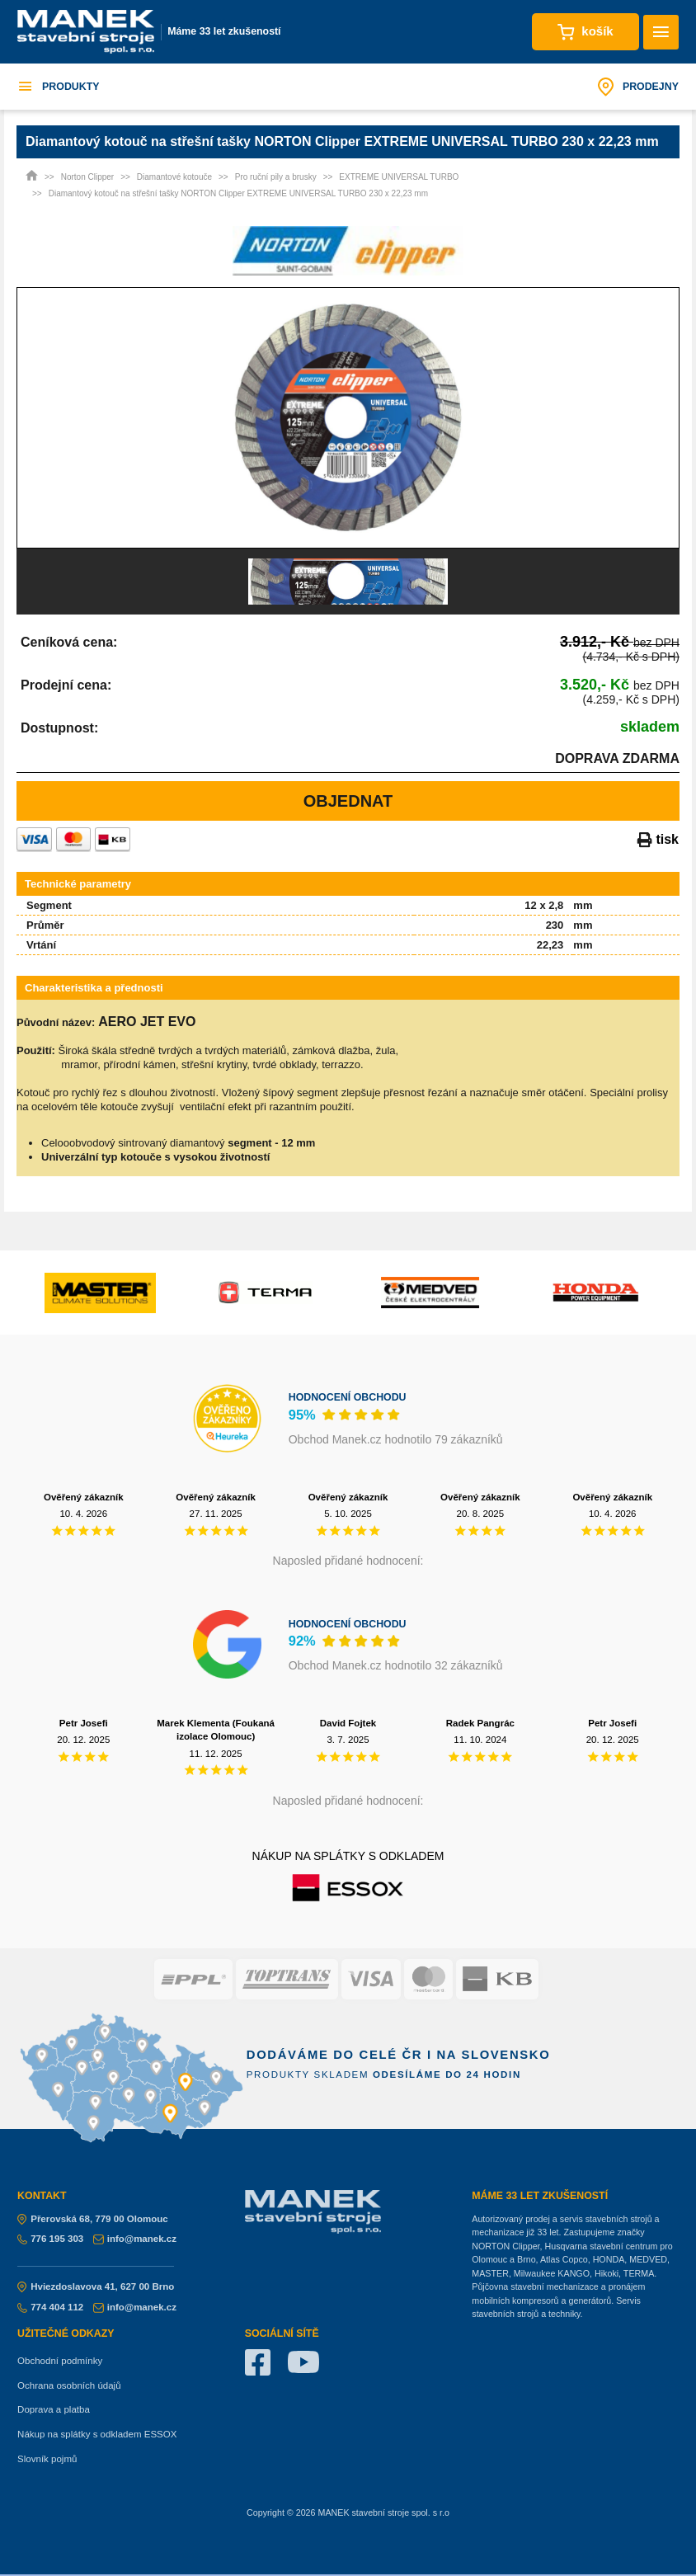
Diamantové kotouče (174, 176)
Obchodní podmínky (59, 2361)
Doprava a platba (53, 2409)
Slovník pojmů (47, 2459)
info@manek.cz (134, 2239)
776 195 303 (50, 2239)
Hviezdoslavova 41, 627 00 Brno (95, 2286)
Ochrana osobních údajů (68, 2385)
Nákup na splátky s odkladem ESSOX (96, 2434)
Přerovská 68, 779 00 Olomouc (92, 2219)
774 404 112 (50, 2307)
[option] (348, 418)
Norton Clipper (87, 176)
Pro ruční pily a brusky (276, 176)
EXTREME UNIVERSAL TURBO (399, 176)
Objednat (348, 801)
